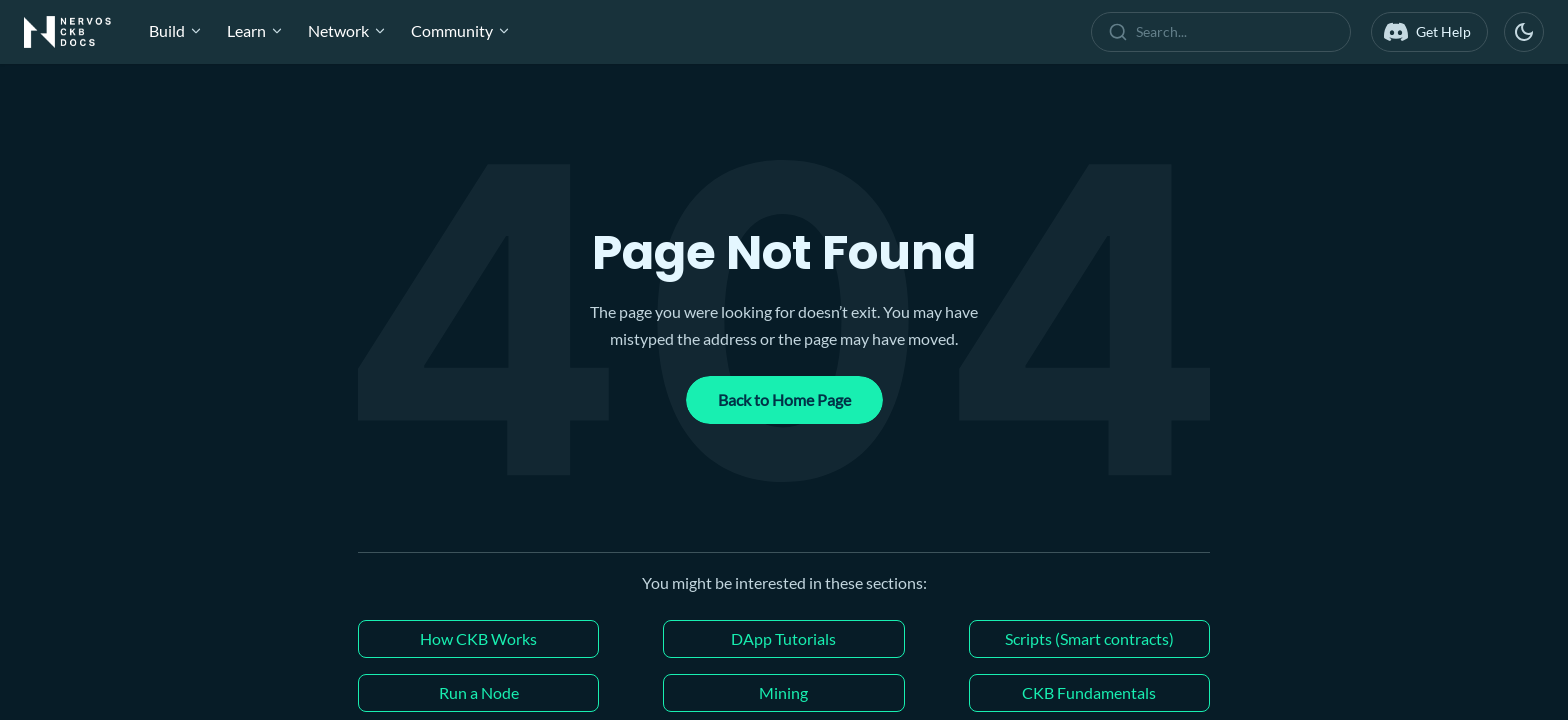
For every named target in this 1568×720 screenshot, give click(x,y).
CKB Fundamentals (1089, 692)
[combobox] (1225, 32)
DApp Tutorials (783, 638)
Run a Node (479, 692)
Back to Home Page (784, 399)
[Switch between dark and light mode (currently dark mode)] (1524, 32)
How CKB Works (478, 638)
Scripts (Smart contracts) (1089, 638)
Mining (783, 692)
